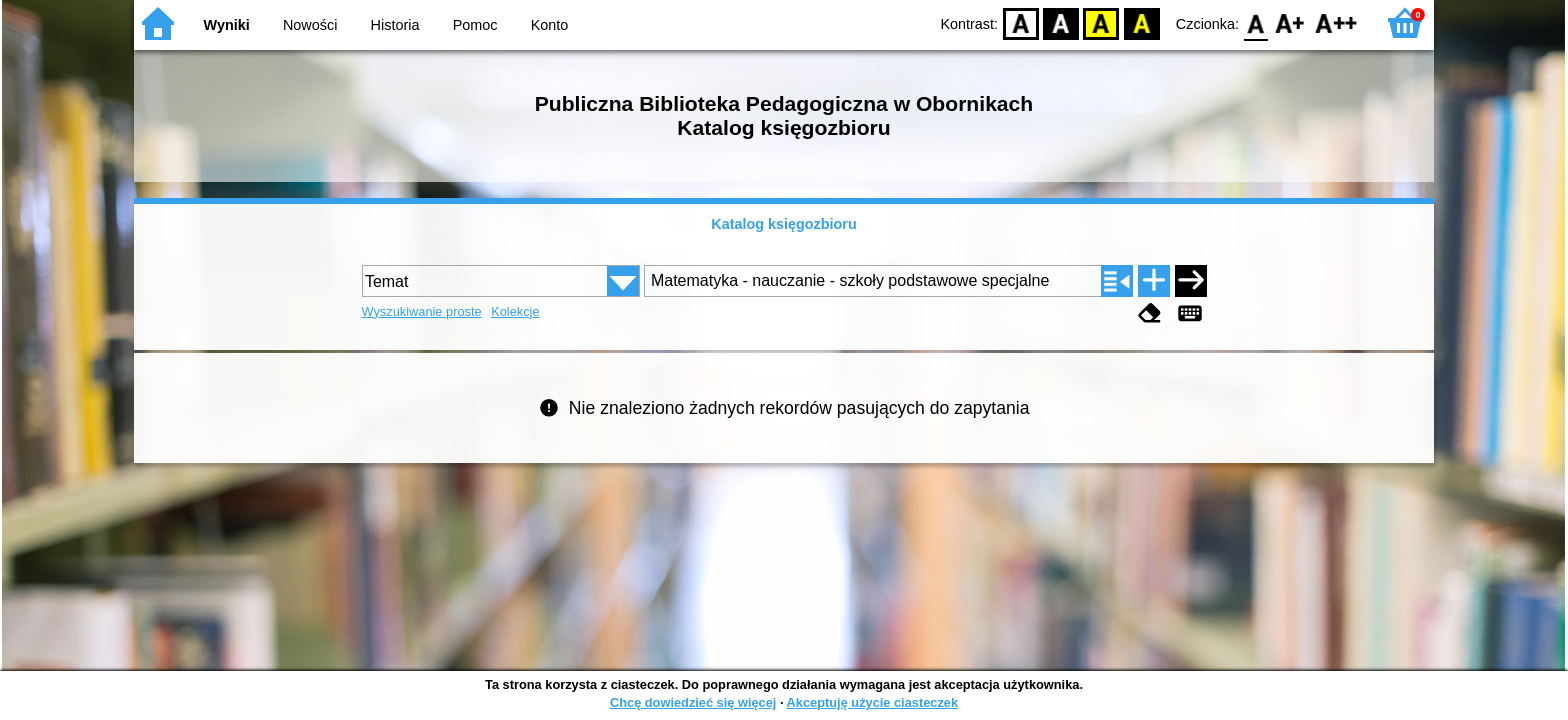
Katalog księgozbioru (784, 224)
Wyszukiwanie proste (422, 311)
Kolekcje (515, 311)
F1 (1290, 22)
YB (1101, 22)
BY (1141, 22)
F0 (1255, 22)
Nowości (310, 25)
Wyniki (227, 25)
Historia (395, 25)
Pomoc (475, 25)
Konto (550, 25)
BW (1061, 22)
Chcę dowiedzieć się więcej (693, 702)
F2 (1336, 22)
